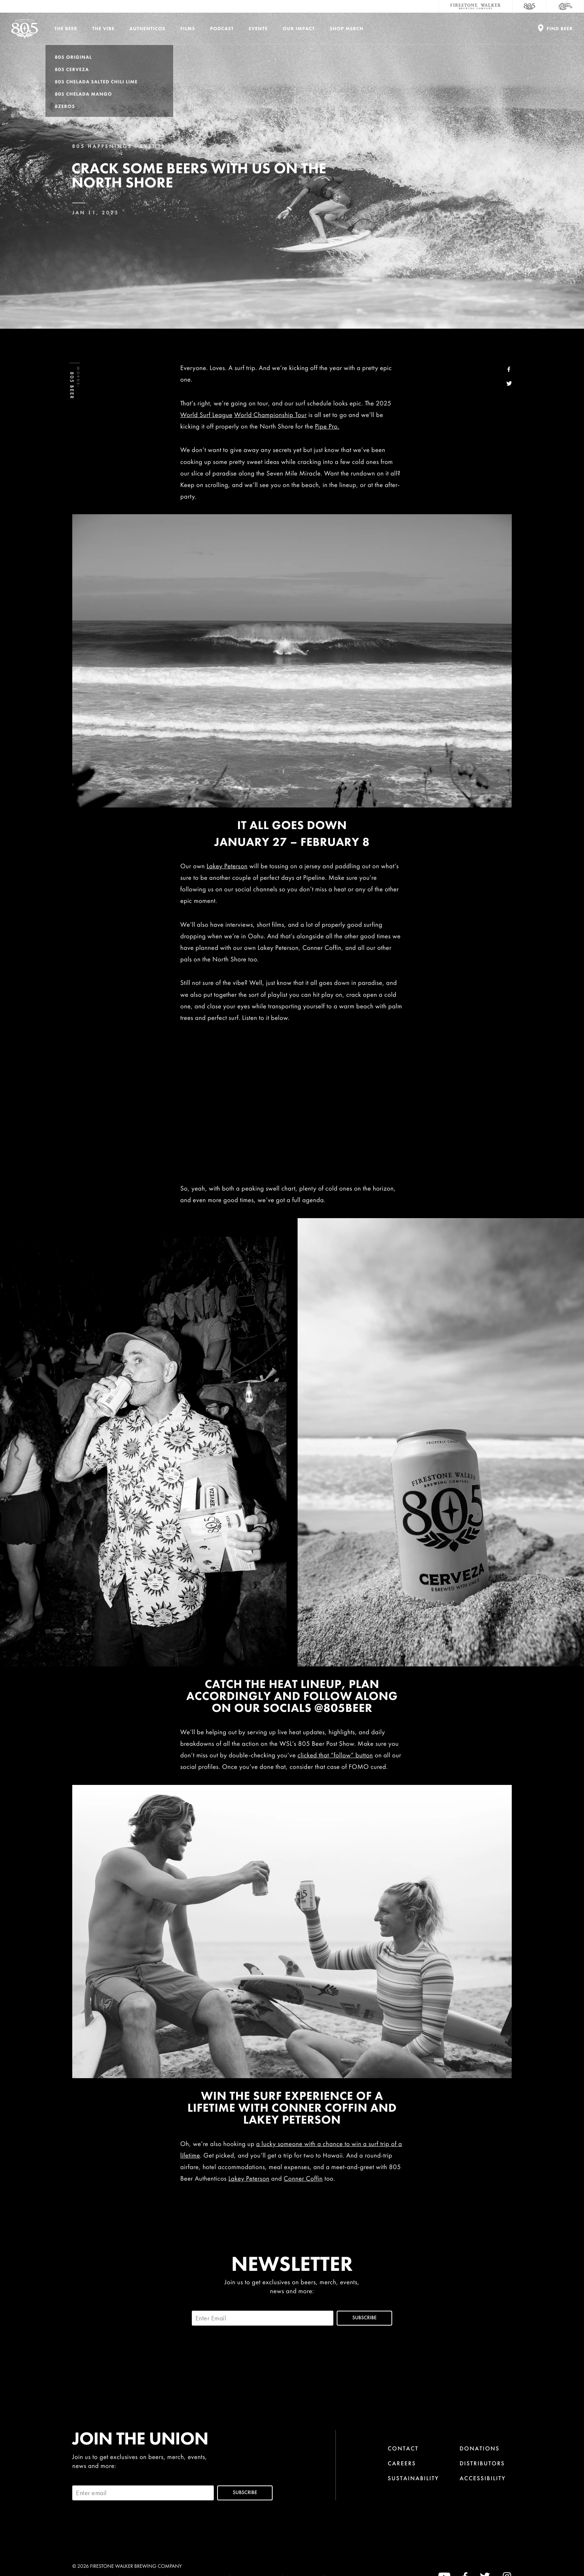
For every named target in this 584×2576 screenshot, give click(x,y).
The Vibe (103, 28)
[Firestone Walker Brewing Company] (475, 6)
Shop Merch (347, 28)
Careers (402, 2463)
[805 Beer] (529, 6)
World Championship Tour (270, 415)
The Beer (65, 28)
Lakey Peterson (227, 866)
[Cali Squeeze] (565, 6)
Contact (403, 2448)
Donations (479, 2448)
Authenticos (148, 28)
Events (258, 28)
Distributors (482, 2463)
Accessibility (483, 2478)
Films (187, 28)
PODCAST (222, 28)
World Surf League (206, 415)
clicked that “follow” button (335, 1755)
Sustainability (413, 2478)
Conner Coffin (303, 2178)
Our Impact (299, 28)
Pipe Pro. (327, 426)
